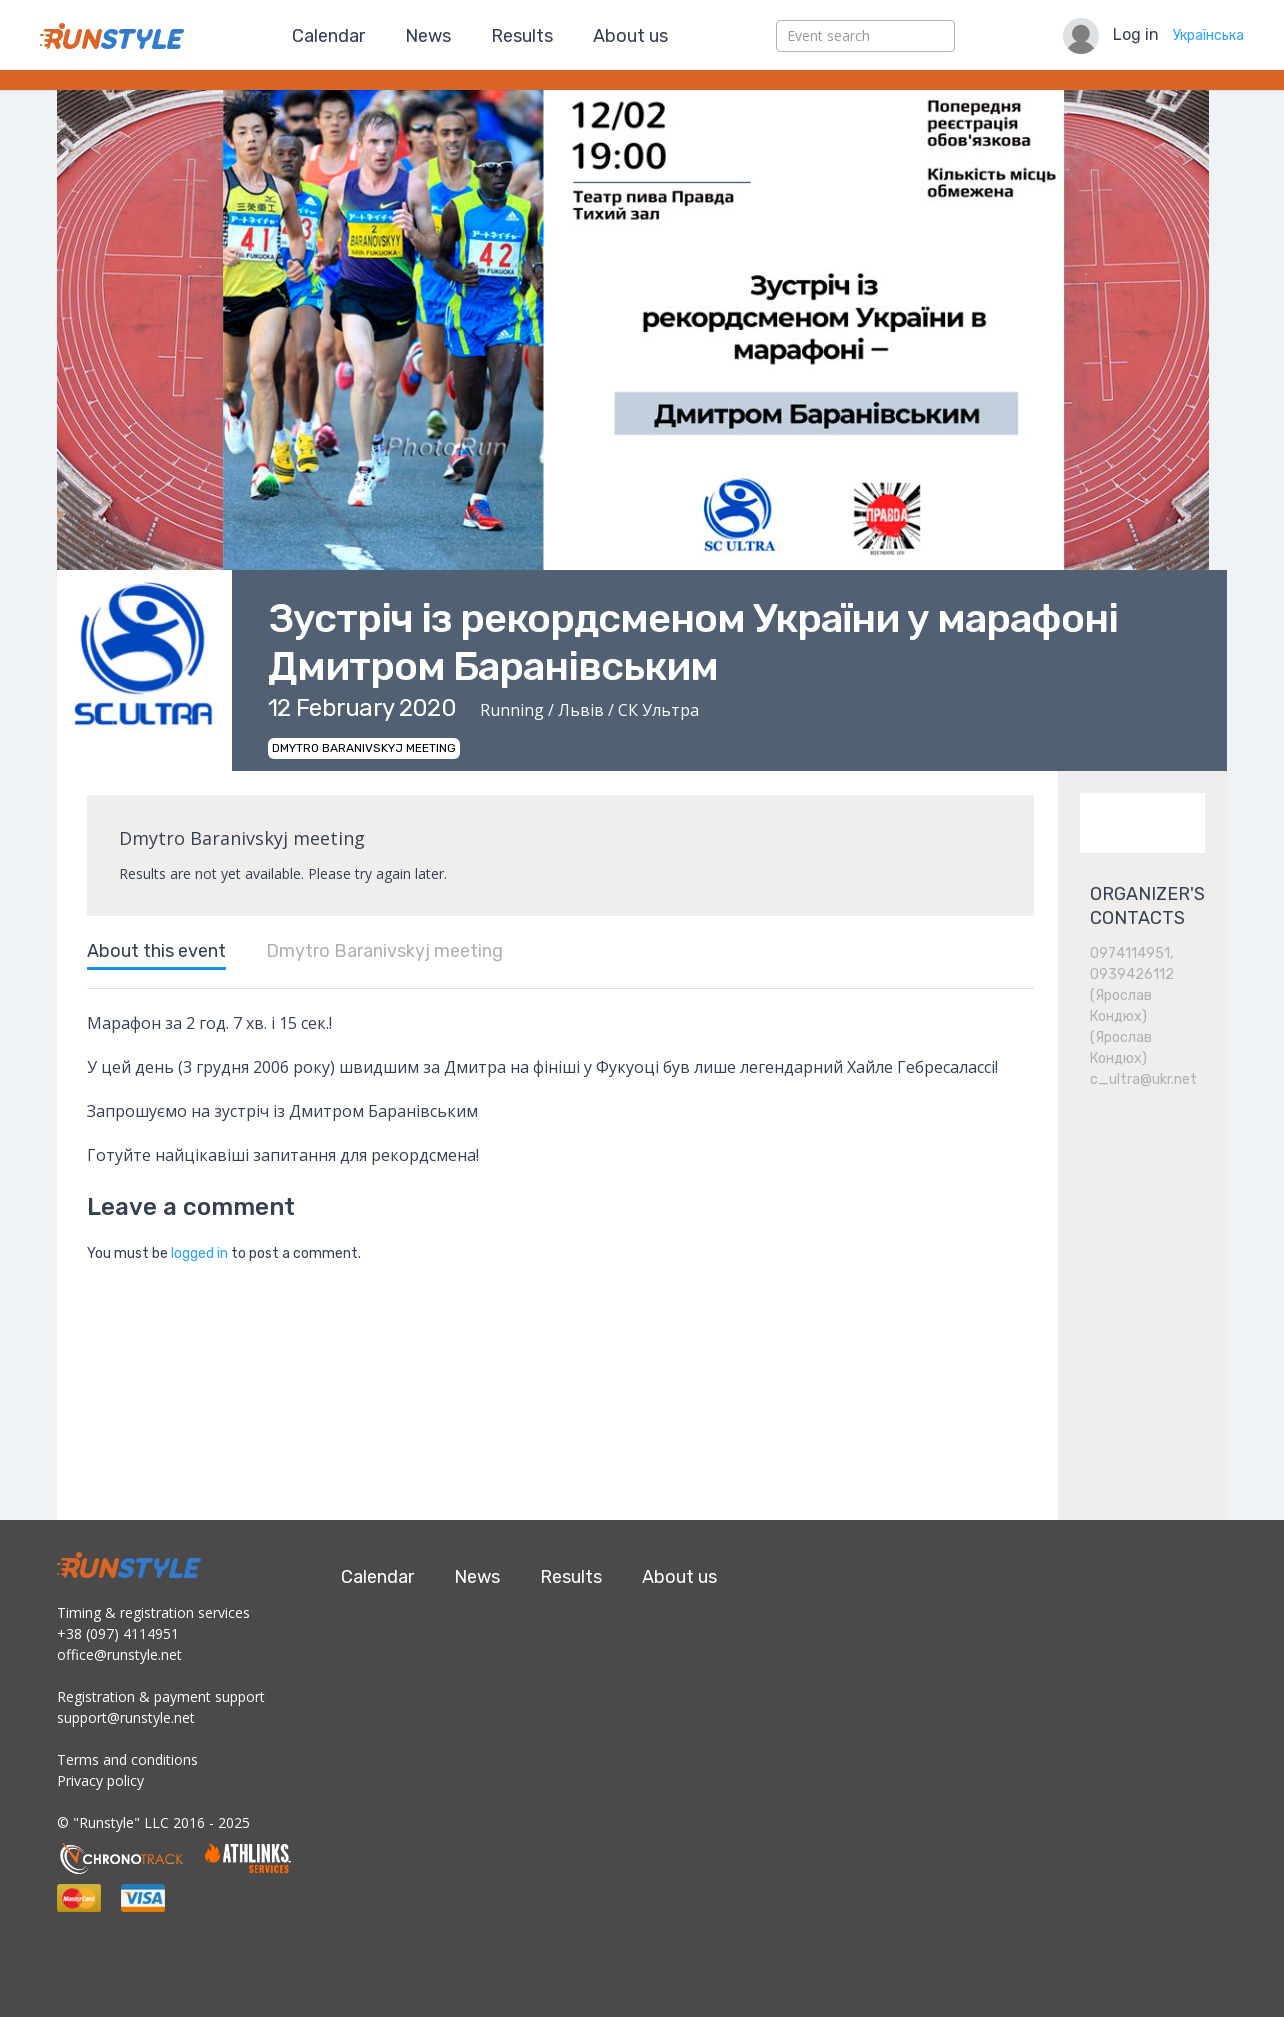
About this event (156, 951)
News (428, 36)
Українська (1208, 35)
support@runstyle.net (126, 1717)
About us (630, 36)
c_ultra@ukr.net (1143, 1079)
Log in (1136, 34)
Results (522, 36)
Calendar (328, 36)
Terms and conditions (127, 1759)
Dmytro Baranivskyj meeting (384, 951)
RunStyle (112, 36)
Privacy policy (100, 1780)
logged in (199, 1253)
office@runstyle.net (119, 1654)
